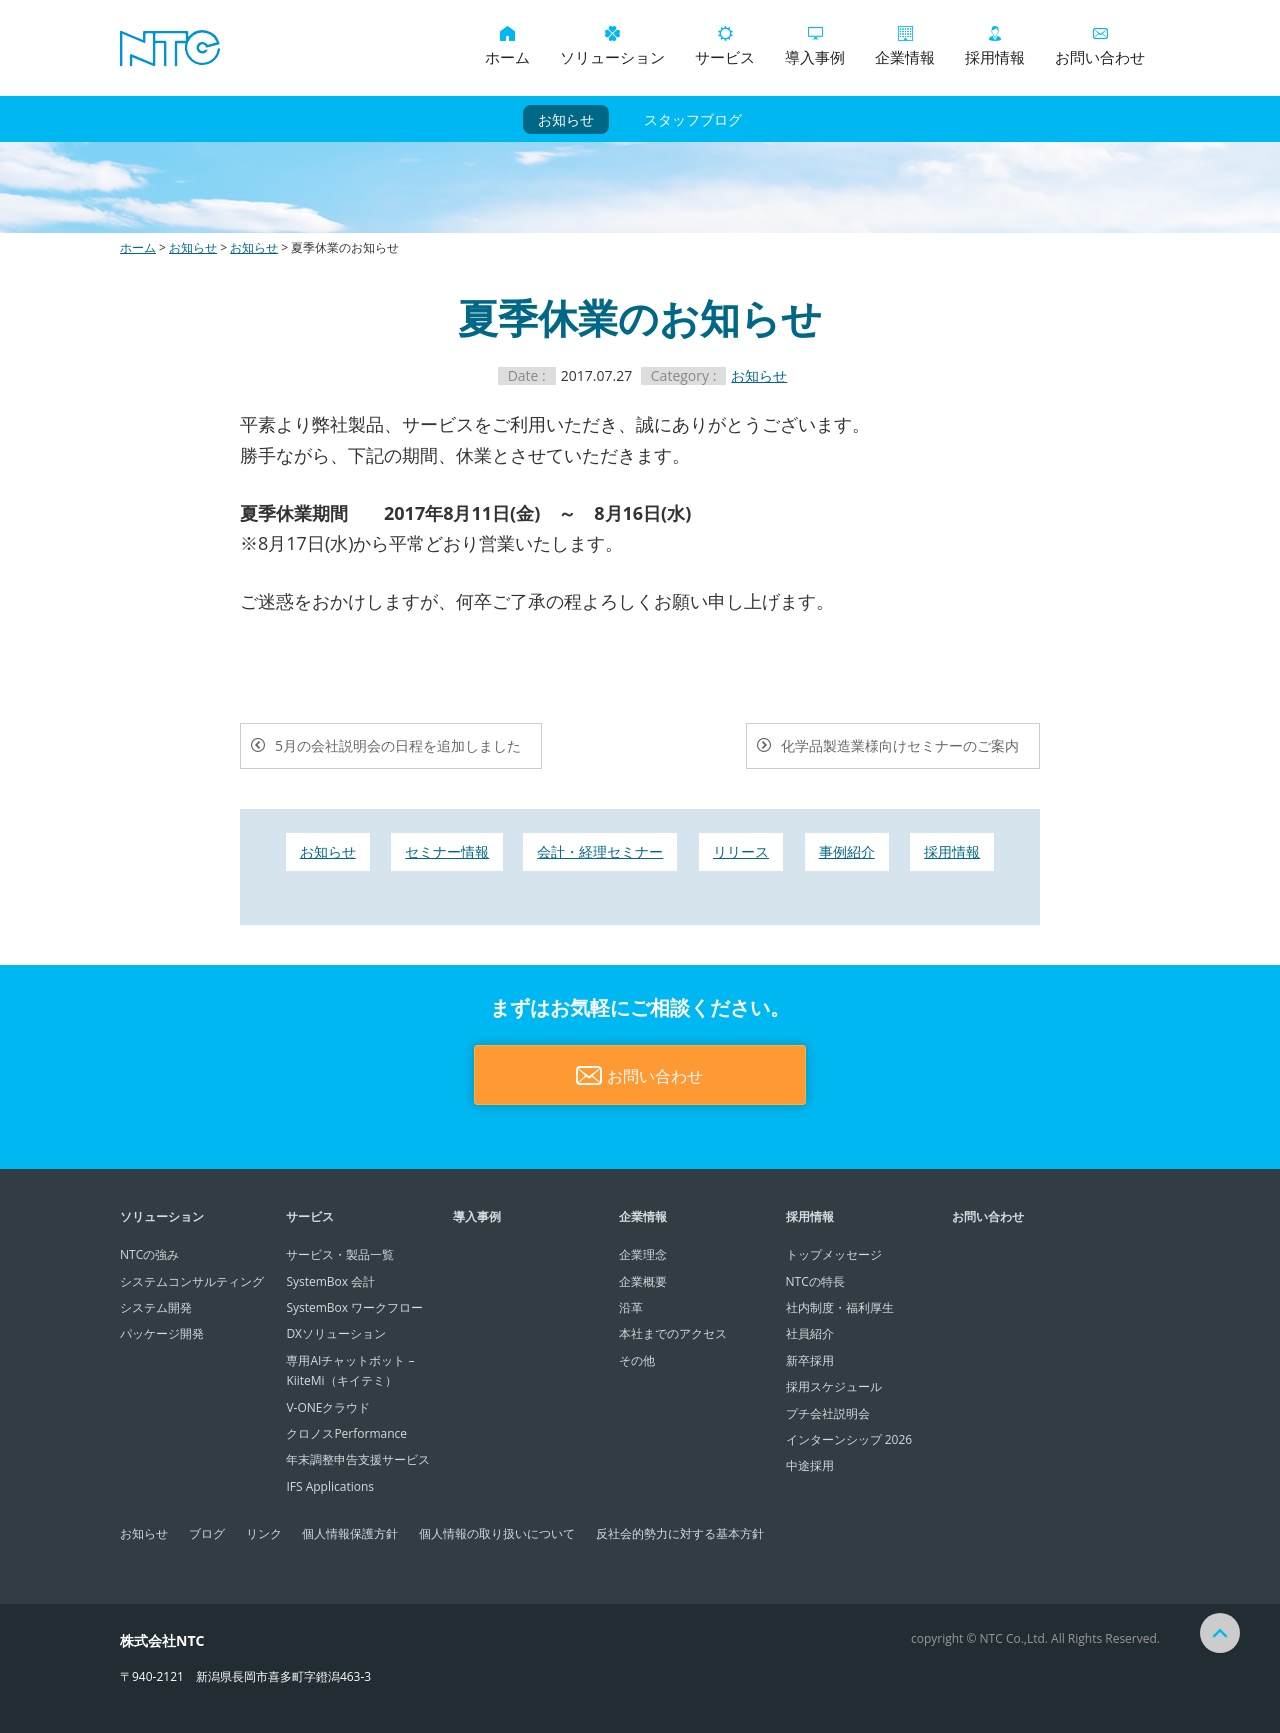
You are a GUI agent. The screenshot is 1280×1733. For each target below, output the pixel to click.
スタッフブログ (693, 119)
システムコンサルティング (192, 1281)
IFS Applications (330, 1486)
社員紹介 (810, 1333)
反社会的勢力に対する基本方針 (680, 1533)
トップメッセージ (834, 1254)
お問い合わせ (1100, 46)
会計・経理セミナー (600, 851)
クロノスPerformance (346, 1433)
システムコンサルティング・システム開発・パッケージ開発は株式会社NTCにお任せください (170, 48)
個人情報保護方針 (350, 1533)
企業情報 (905, 46)
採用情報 (995, 46)
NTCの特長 (815, 1281)
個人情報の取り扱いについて (497, 1533)
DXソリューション (336, 1333)
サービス (725, 46)
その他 (637, 1360)
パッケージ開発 (162, 1333)
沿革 (631, 1307)
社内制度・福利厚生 (840, 1307)
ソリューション (612, 46)
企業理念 (643, 1254)
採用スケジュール (834, 1386)
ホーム (507, 46)
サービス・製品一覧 (340, 1254)
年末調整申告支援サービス (358, 1459)
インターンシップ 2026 (849, 1439)
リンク (264, 1533)
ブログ (207, 1533)
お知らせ (566, 119)
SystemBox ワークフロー (354, 1307)
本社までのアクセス (673, 1333)
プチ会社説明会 (828, 1413)
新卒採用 (810, 1360)
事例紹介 (847, 851)
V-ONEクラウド (328, 1407)
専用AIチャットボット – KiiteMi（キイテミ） (350, 1370)
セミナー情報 (447, 851)
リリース (741, 851)
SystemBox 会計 (330, 1281)
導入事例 (815, 46)
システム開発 (156, 1307)
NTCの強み (149, 1254)
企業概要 (643, 1281)
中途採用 (810, 1465)
